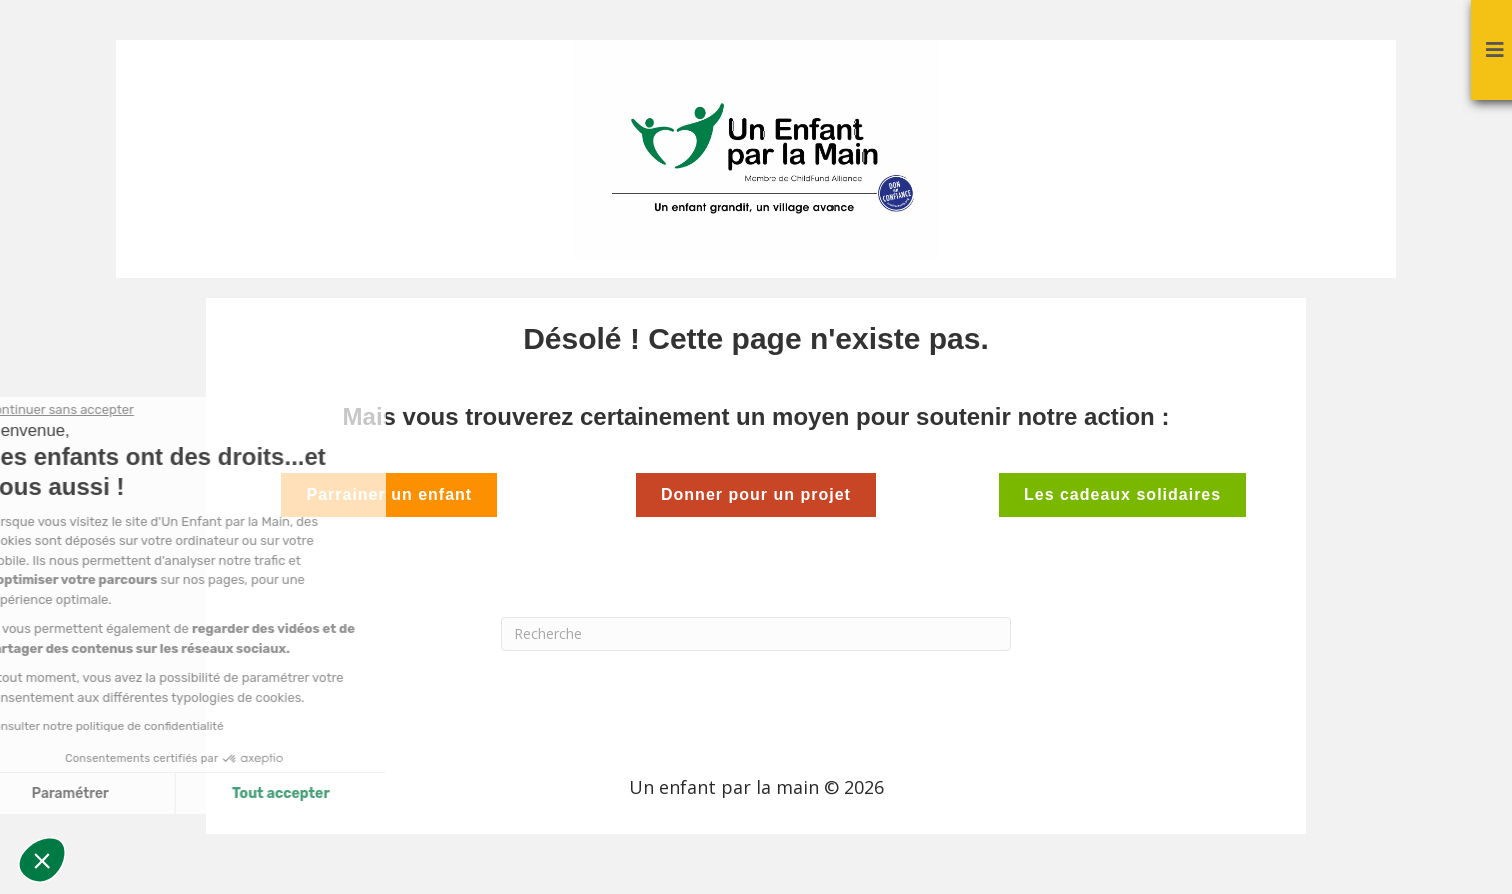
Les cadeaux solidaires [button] (1122, 494)
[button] (42, 860)
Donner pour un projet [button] (756, 494)
